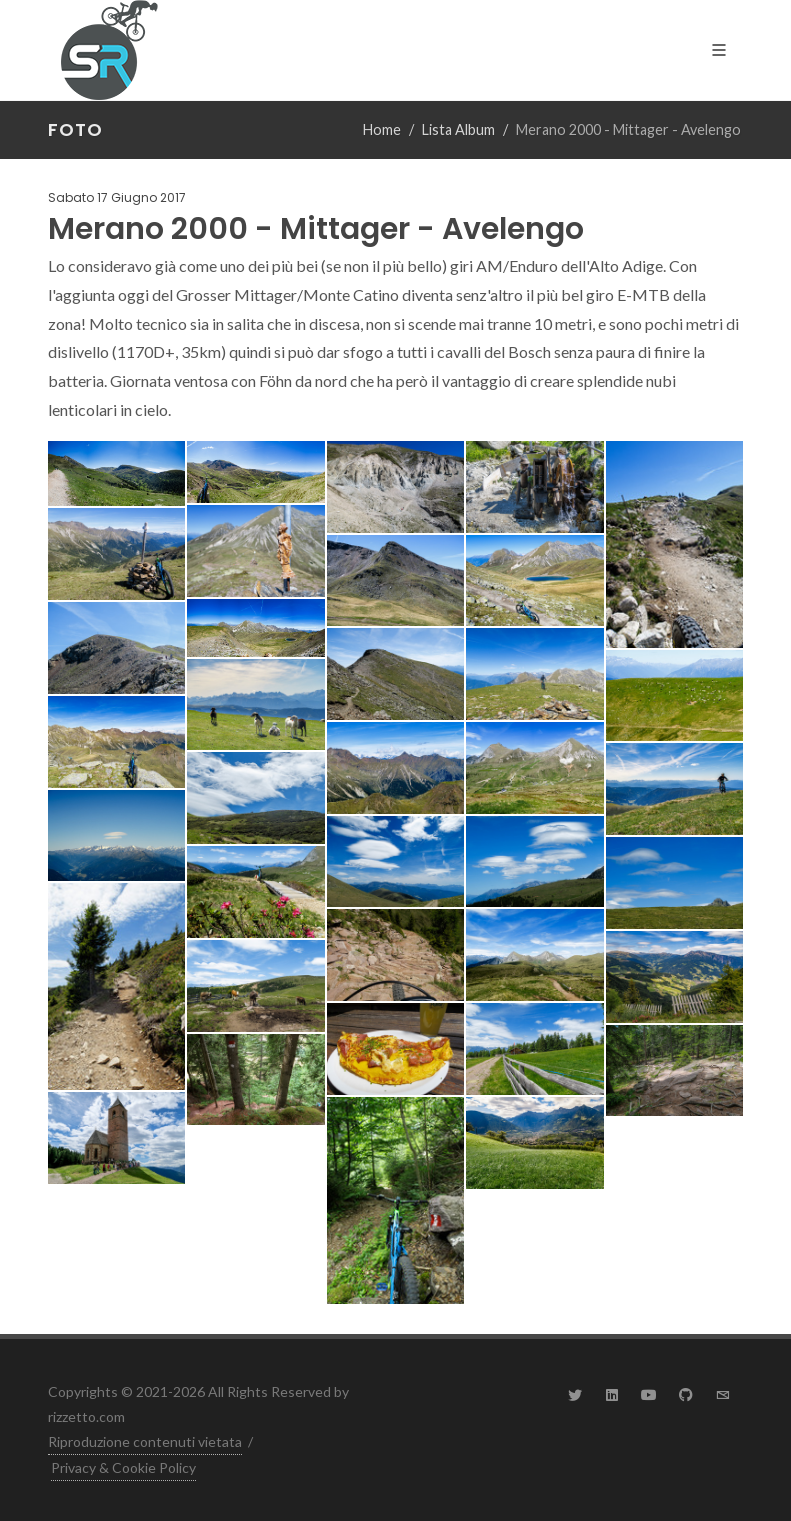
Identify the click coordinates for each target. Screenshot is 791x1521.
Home (382, 129)
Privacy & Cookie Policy (123, 1467)
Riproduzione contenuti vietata (145, 1441)
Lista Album (458, 129)
